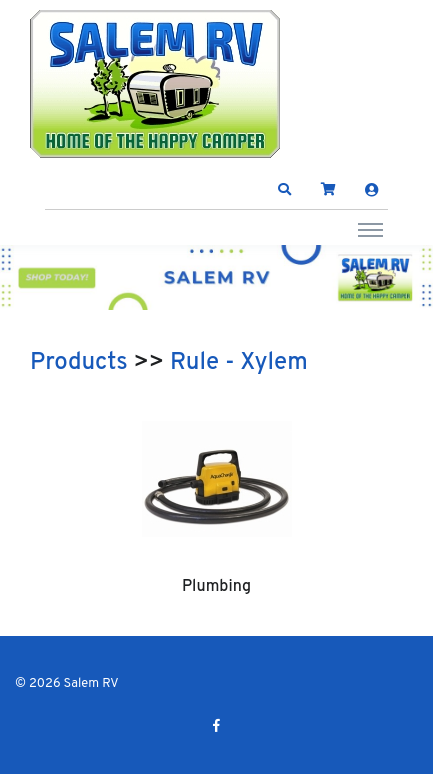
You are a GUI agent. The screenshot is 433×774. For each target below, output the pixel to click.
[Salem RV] (155, 84)
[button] (285, 190)
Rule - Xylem (239, 363)
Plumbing (216, 587)
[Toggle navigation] (370, 229)
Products (79, 363)
